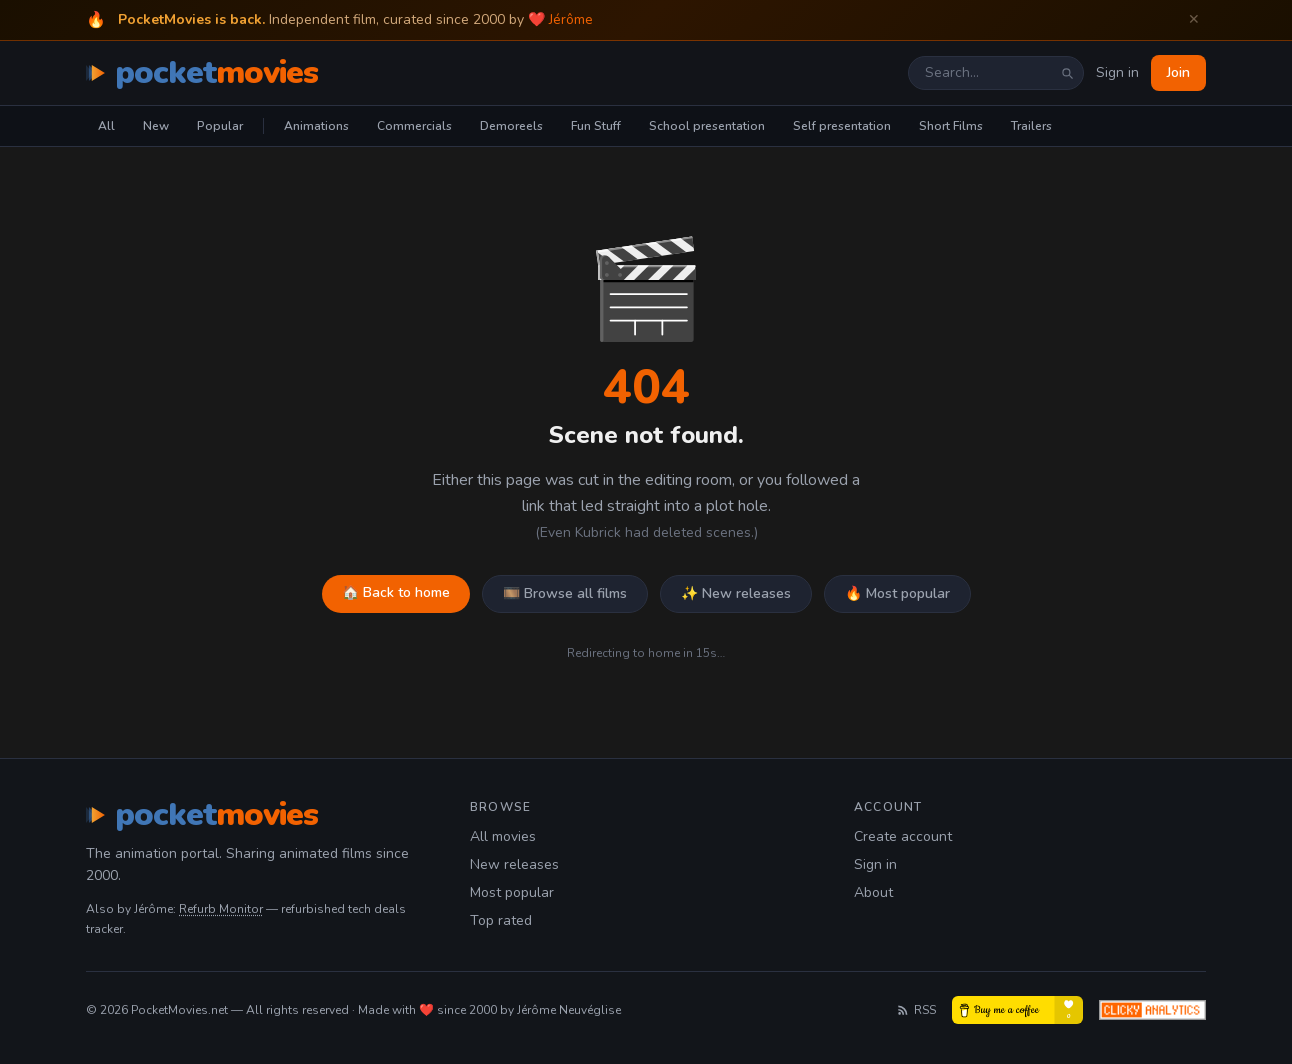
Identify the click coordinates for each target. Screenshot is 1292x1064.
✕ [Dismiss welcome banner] (1194, 19)
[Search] (1067, 73)
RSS (916, 1010)
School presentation (707, 126)
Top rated (501, 920)
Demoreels (511, 126)
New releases (514, 864)
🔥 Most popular (897, 593)
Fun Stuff (596, 126)
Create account (903, 836)
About (873, 892)
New (156, 126)
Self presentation (842, 126)
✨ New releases (736, 593)
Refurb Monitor (221, 909)
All (106, 126)
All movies (503, 836)
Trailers (1031, 126)
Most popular (512, 892)
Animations (316, 126)
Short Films (951, 126)
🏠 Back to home (396, 592)
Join (1178, 72)
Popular (220, 126)
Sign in (1117, 72)
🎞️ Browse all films (565, 593)
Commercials (414, 126)
